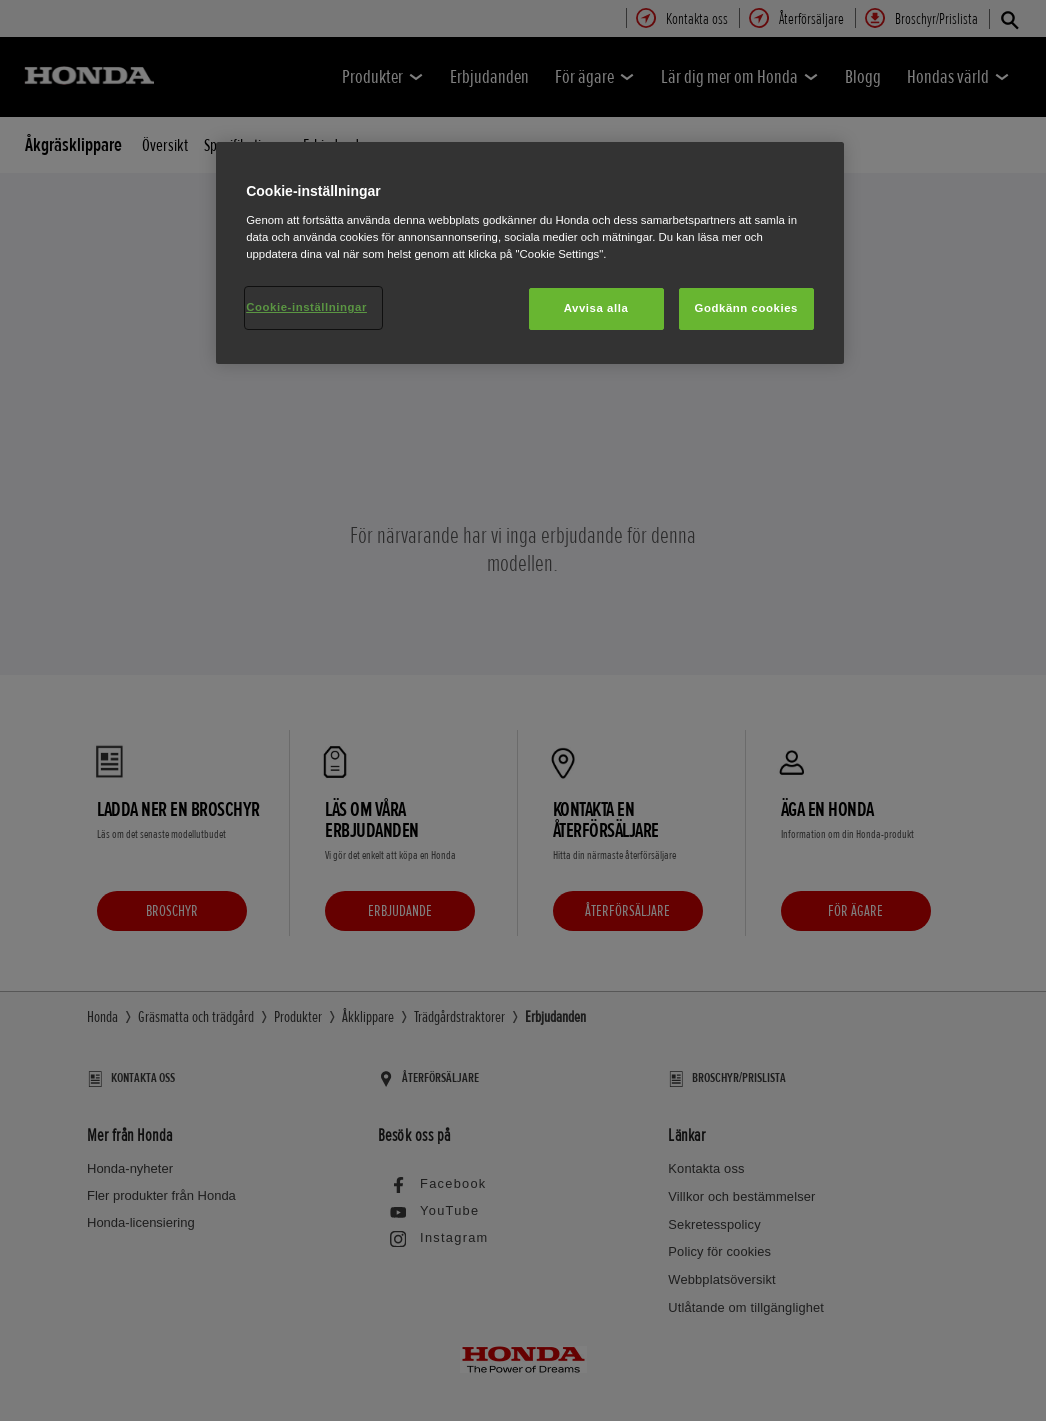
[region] (530, 253)
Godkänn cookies (746, 308)
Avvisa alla (596, 308)
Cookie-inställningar (306, 307)
